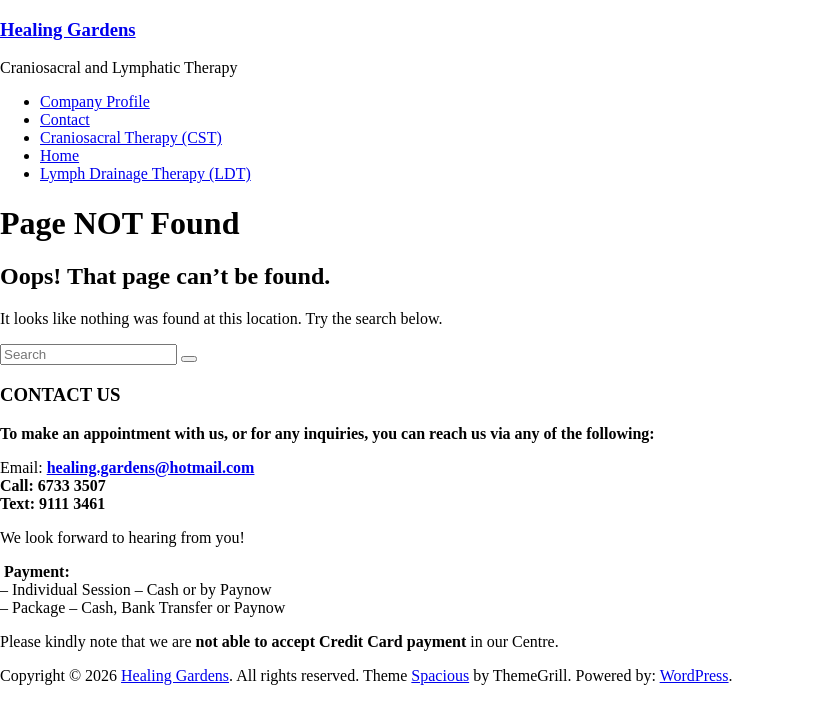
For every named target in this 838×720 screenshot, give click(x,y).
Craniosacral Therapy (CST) (131, 137)
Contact (65, 119)
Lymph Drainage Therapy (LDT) (145, 173)
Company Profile (95, 101)
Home (59, 155)
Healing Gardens (68, 29)
